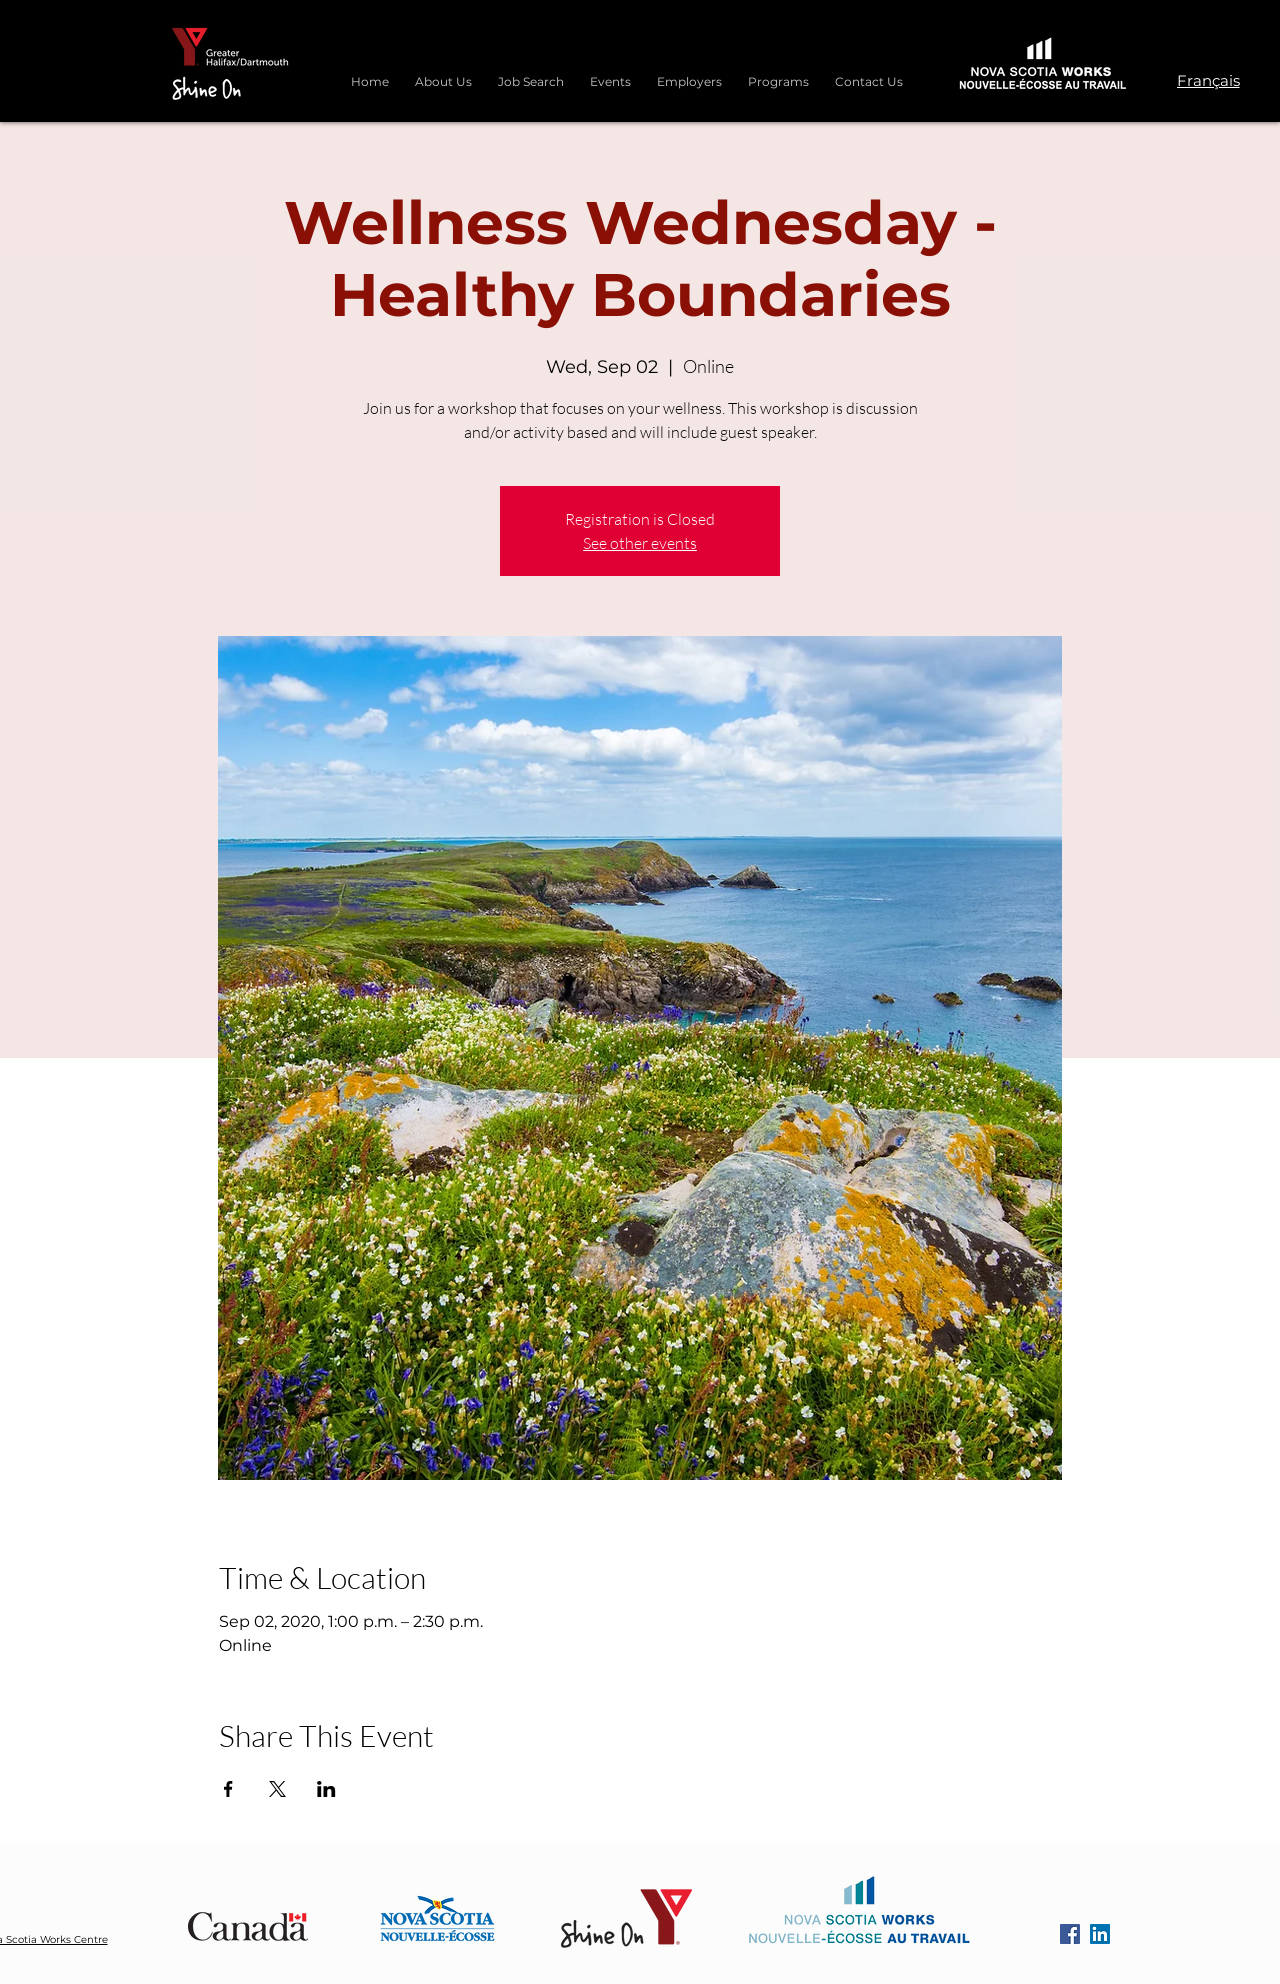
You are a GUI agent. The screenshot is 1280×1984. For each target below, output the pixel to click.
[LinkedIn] (1100, 1934)
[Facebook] (1070, 1934)
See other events (640, 543)
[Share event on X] (277, 1789)
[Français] (1208, 80)
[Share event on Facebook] (228, 1789)
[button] (778, 73)
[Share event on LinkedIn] (326, 1789)
